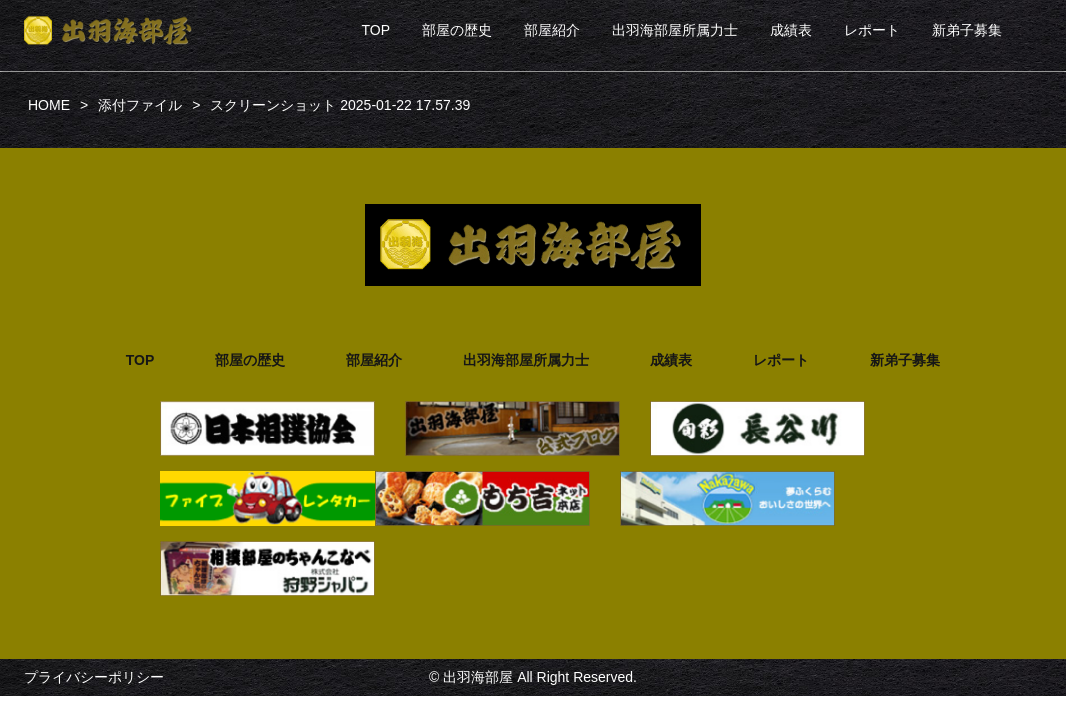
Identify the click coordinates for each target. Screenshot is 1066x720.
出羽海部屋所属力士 (675, 30)
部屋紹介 (552, 30)
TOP (375, 30)
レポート (872, 30)
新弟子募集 (967, 30)
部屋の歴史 (457, 30)
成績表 (791, 30)
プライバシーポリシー (94, 677)
